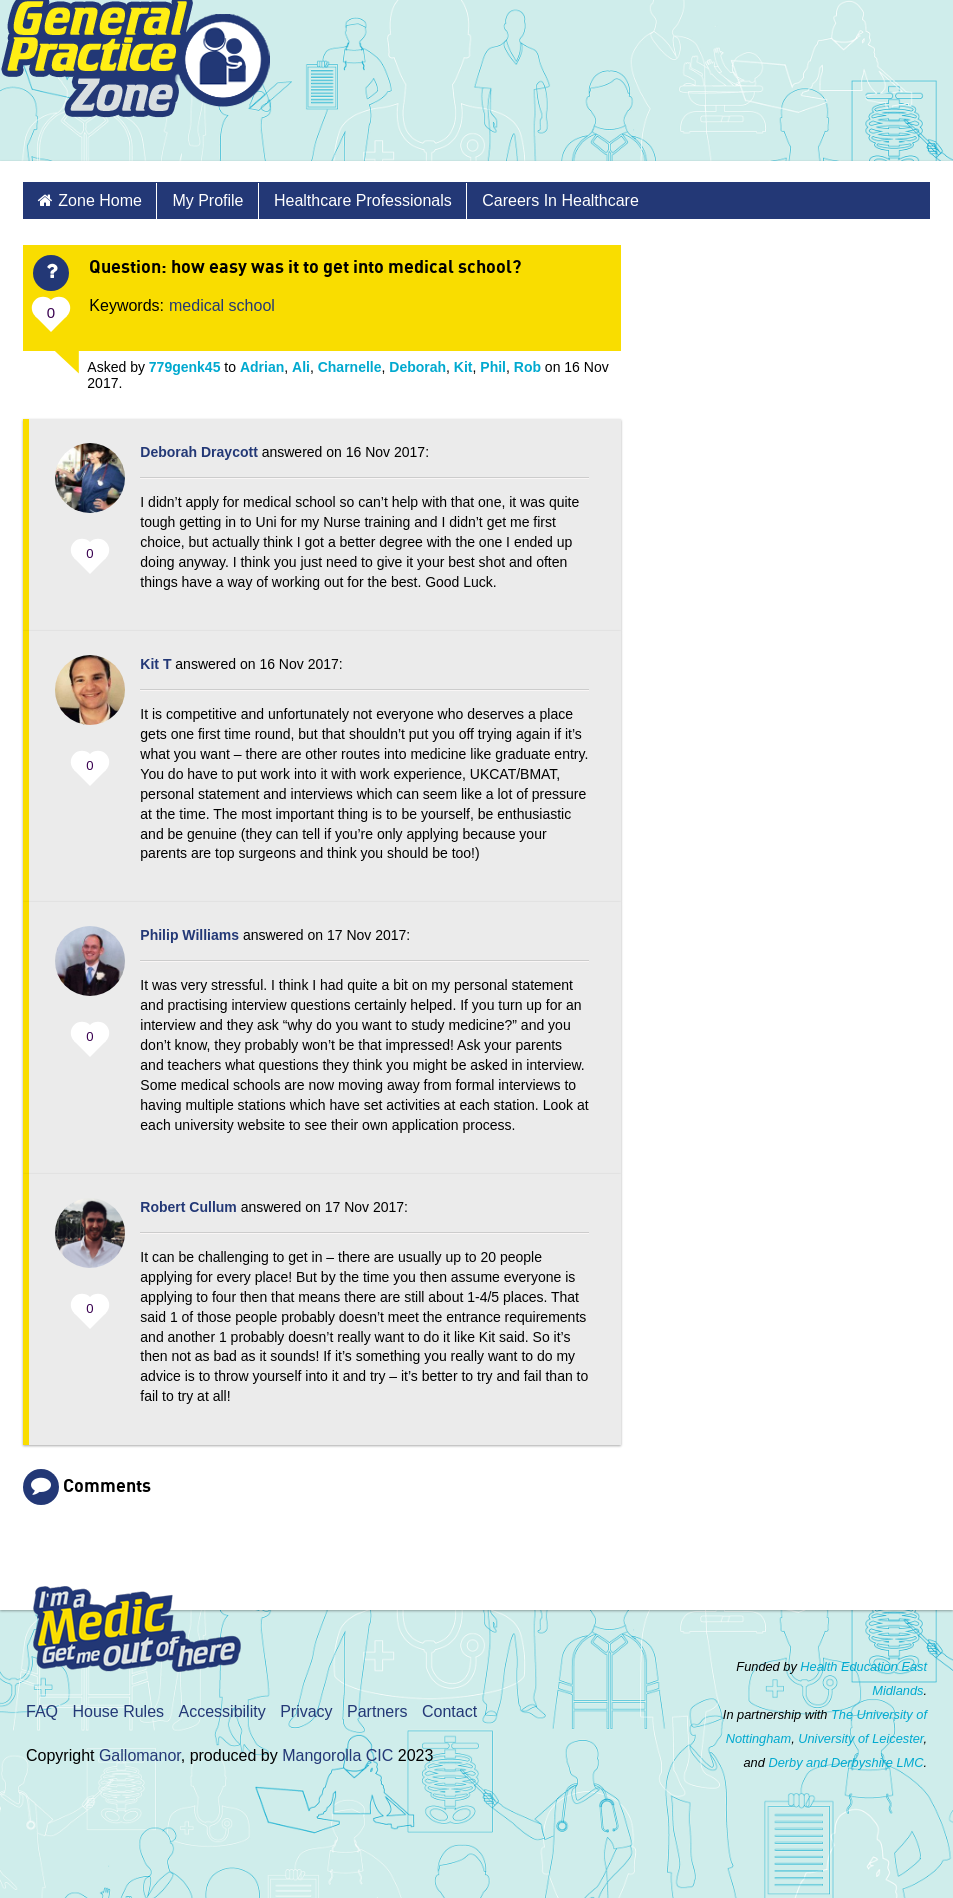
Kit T (155, 664)
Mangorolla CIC (337, 1755)
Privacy (306, 1711)
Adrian (262, 367)
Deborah (417, 367)
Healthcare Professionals (363, 200)
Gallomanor (140, 1755)
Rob (527, 367)
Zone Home (100, 200)
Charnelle (350, 367)
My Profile (207, 200)
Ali (301, 367)
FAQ (42, 1711)
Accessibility (222, 1711)
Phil (493, 367)
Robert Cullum (188, 1207)
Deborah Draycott (198, 452)
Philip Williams (189, 935)
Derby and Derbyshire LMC (845, 1762)
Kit (463, 367)
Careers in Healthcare (560, 200)
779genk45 (185, 367)
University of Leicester (860, 1738)
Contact (449, 1711)
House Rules (118, 1711)
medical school (222, 305)
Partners (377, 1711)
